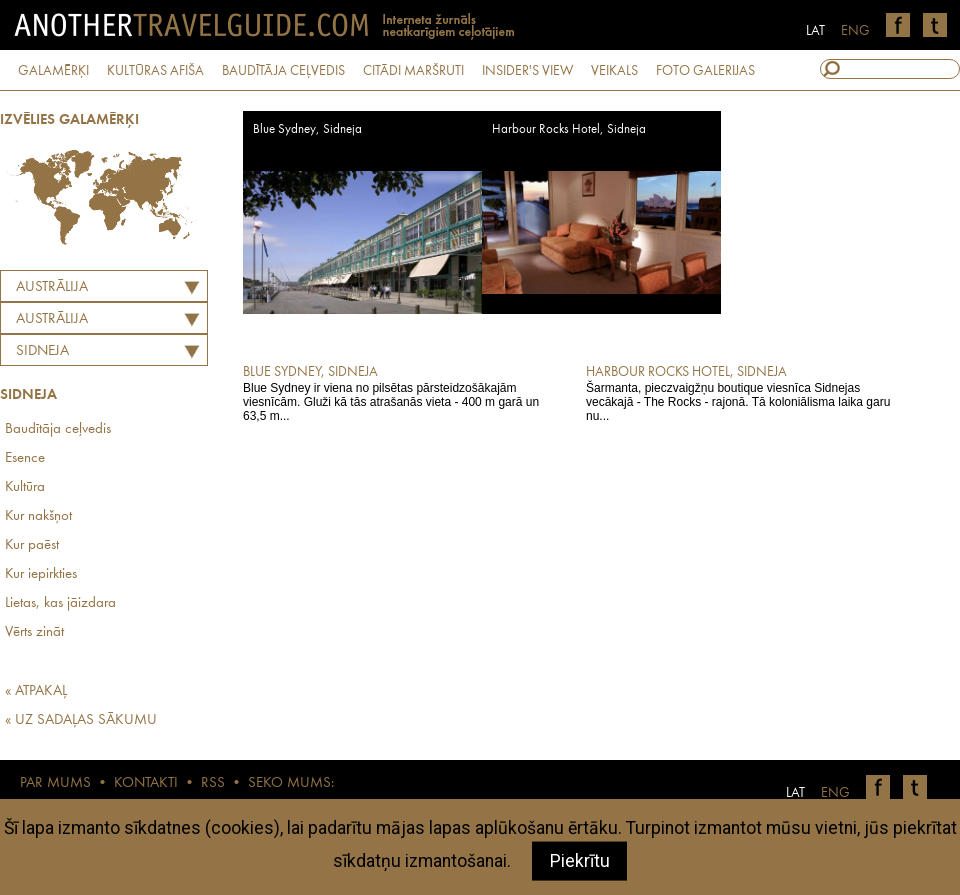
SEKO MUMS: (291, 783)
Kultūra (25, 487)
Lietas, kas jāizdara (60, 603)
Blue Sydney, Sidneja (307, 129)
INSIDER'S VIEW (527, 71)
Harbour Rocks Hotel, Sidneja (569, 129)
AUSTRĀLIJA (52, 319)
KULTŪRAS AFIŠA (155, 71)
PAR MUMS (55, 783)
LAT (815, 31)
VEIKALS (614, 71)
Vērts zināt (34, 632)
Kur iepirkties (41, 574)
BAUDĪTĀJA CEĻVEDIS (283, 71)
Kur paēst (32, 545)
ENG (855, 31)
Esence (25, 458)
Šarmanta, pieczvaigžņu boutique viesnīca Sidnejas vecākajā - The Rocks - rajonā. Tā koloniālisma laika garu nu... (743, 393)
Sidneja (42, 351)
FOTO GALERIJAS (705, 71)
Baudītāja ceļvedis (58, 429)
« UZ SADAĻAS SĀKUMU (81, 720)
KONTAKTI (146, 783)
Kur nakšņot (38, 516)
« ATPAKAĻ (36, 691)
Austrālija (52, 287)
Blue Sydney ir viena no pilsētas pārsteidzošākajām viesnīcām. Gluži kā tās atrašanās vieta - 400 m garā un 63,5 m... (400, 393)
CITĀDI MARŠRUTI (413, 71)
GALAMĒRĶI (53, 71)
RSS (213, 783)
